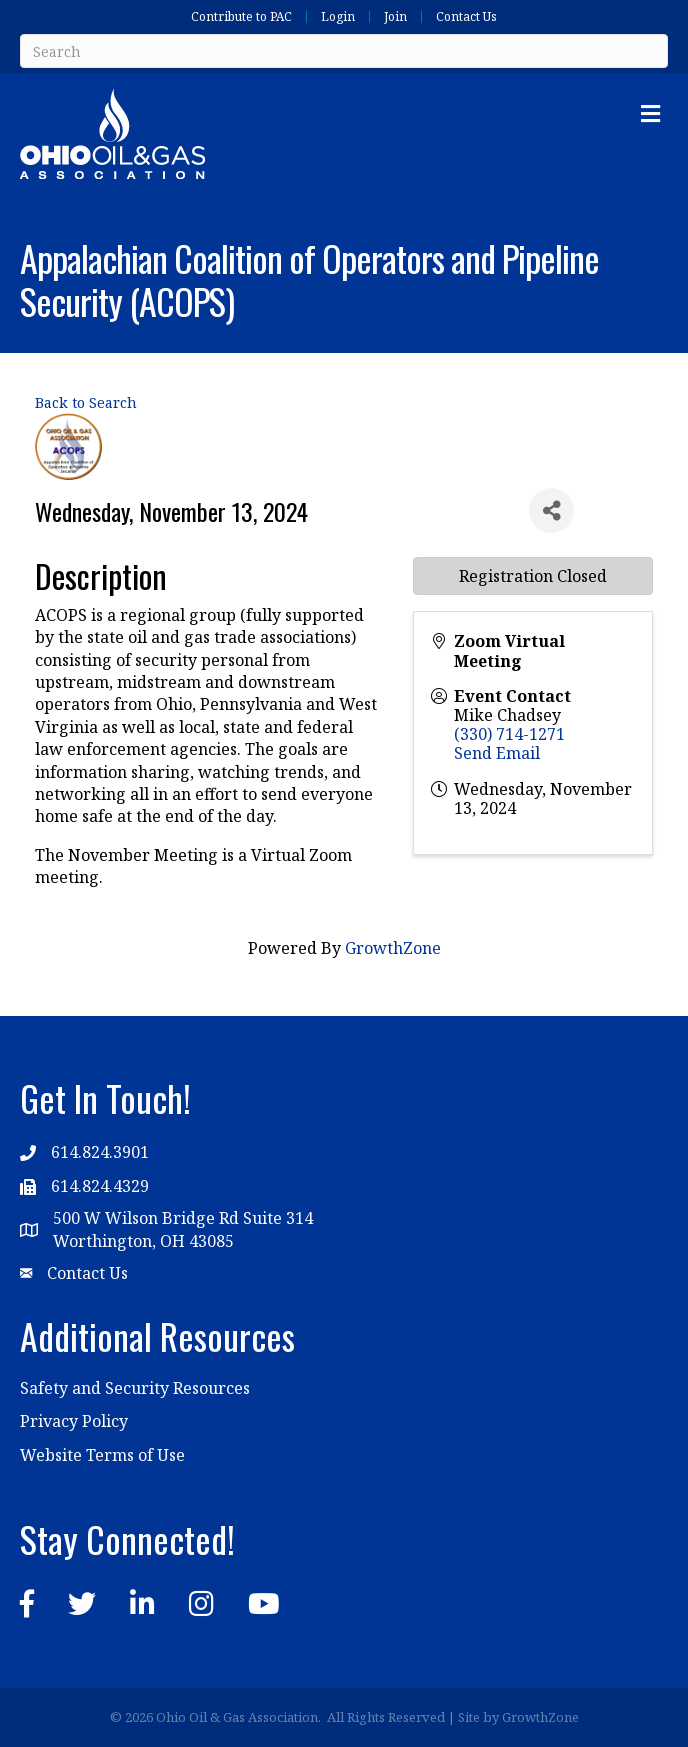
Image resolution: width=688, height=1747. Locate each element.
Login (338, 17)
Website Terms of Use (102, 1455)
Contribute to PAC (241, 17)
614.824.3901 (100, 1152)
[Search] (344, 51)
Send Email (497, 753)
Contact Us (466, 17)
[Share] (551, 510)
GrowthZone (393, 948)
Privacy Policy (74, 1421)
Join (395, 17)
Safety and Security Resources (135, 1388)
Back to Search (86, 402)
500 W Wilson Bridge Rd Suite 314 (183, 1218)
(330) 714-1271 (509, 734)
